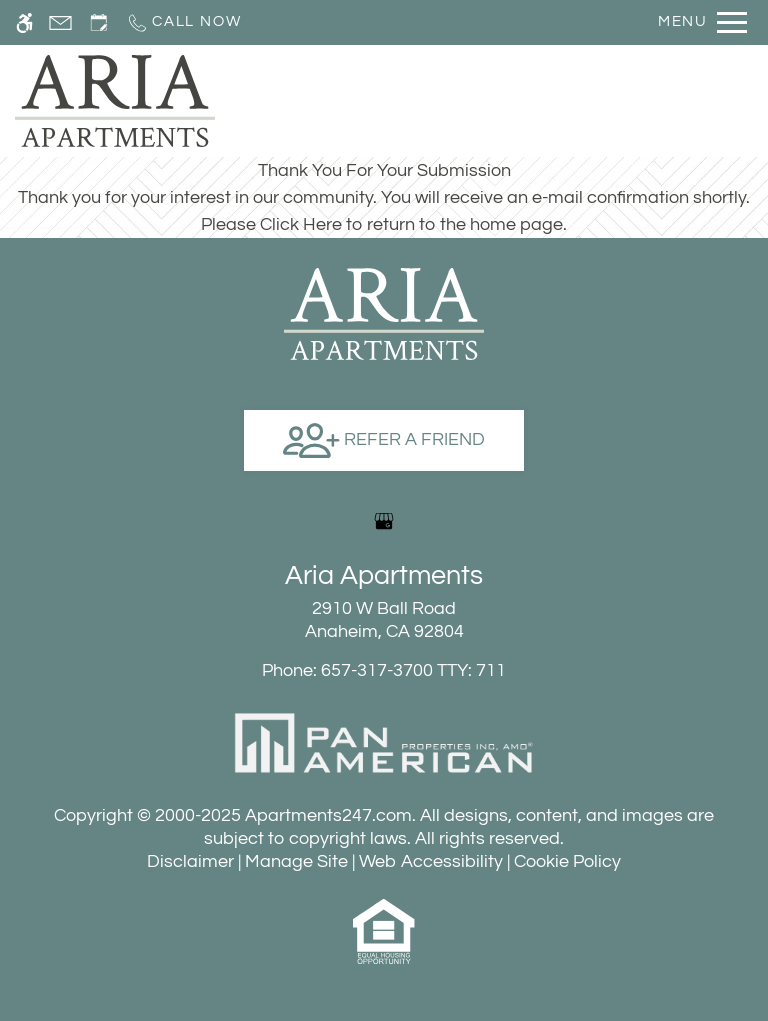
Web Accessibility (431, 861)
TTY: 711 (384, 670)
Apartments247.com (328, 815)
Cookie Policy (567, 861)
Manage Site (296, 861)
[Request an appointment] (99, 22)
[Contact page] (60, 22)
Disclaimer (190, 861)
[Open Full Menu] (702, 22)
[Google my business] (384, 521)
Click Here (301, 224)
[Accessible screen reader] (24, 22)
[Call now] (183, 22)
